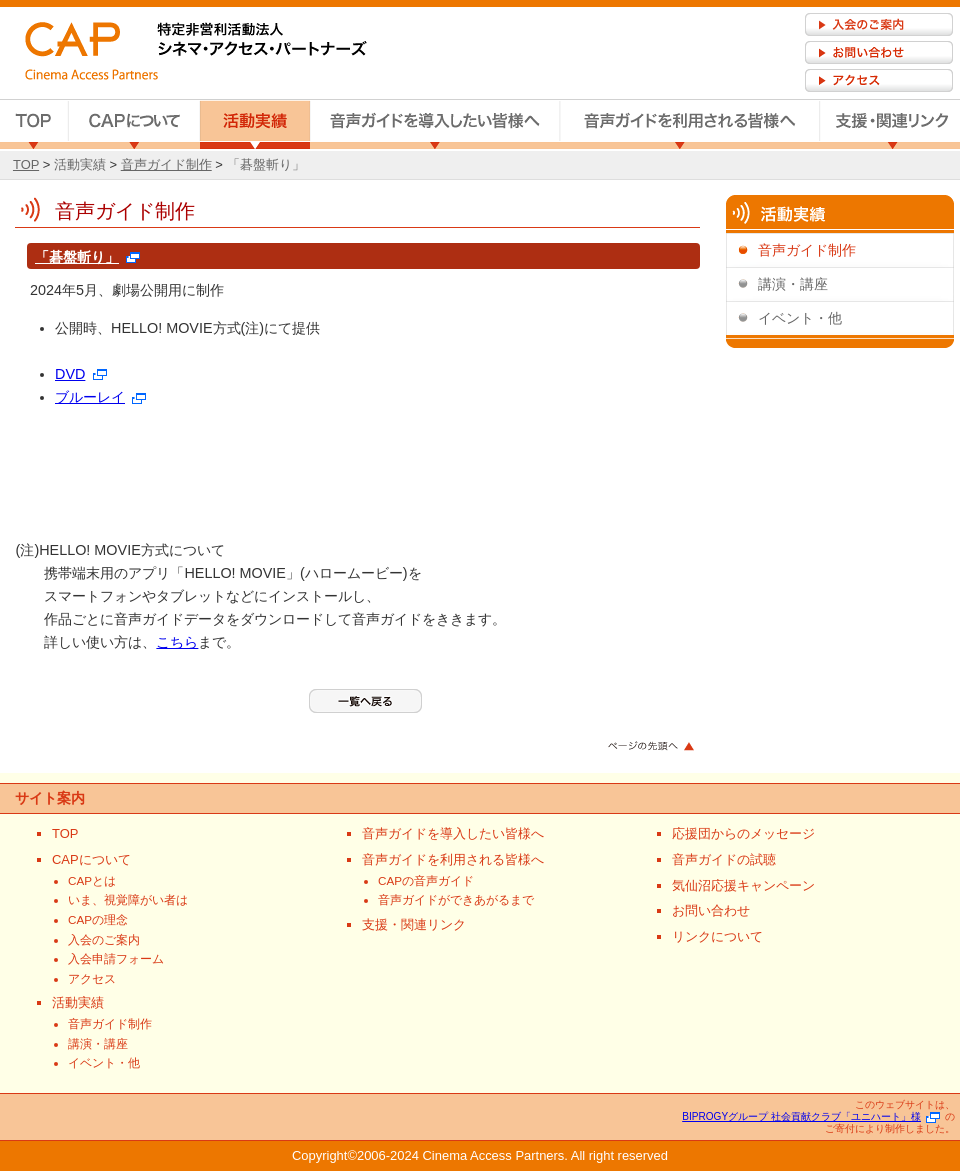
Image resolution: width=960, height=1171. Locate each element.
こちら (177, 642)
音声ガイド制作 (166, 164)
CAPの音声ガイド (426, 880)
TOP (34, 125)
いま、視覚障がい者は (128, 899)
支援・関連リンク (890, 125)
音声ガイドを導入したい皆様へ (435, 125)
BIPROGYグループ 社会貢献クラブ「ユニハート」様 (811, 1116)
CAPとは (92, 880)
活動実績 (255, 125)
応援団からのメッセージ (743, 833)
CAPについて (134, 125)
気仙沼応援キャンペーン (743, 885)
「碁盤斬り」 (266, 164)
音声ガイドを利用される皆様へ (690, 125)
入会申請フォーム (116, 958)
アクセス (92, 978)
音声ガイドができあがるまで (456, 899)
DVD (81, 374)
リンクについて (717, 936)
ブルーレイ (100, 397)
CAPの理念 (98, 919)
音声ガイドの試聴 (724, 859)
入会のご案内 (104, 939)
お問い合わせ (711, 910)
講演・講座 (793, 284)
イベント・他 (800, 318)
